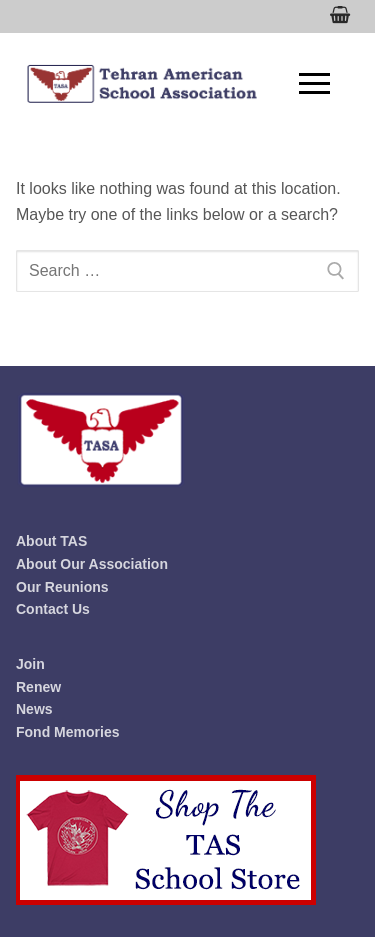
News (34, 709)
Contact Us (53, 609)
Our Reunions (62, 587)
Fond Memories (67, 732)
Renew (38, 687)
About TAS (51, 541)
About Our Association (92, 564)
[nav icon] (314, 84)
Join (30, 664)
